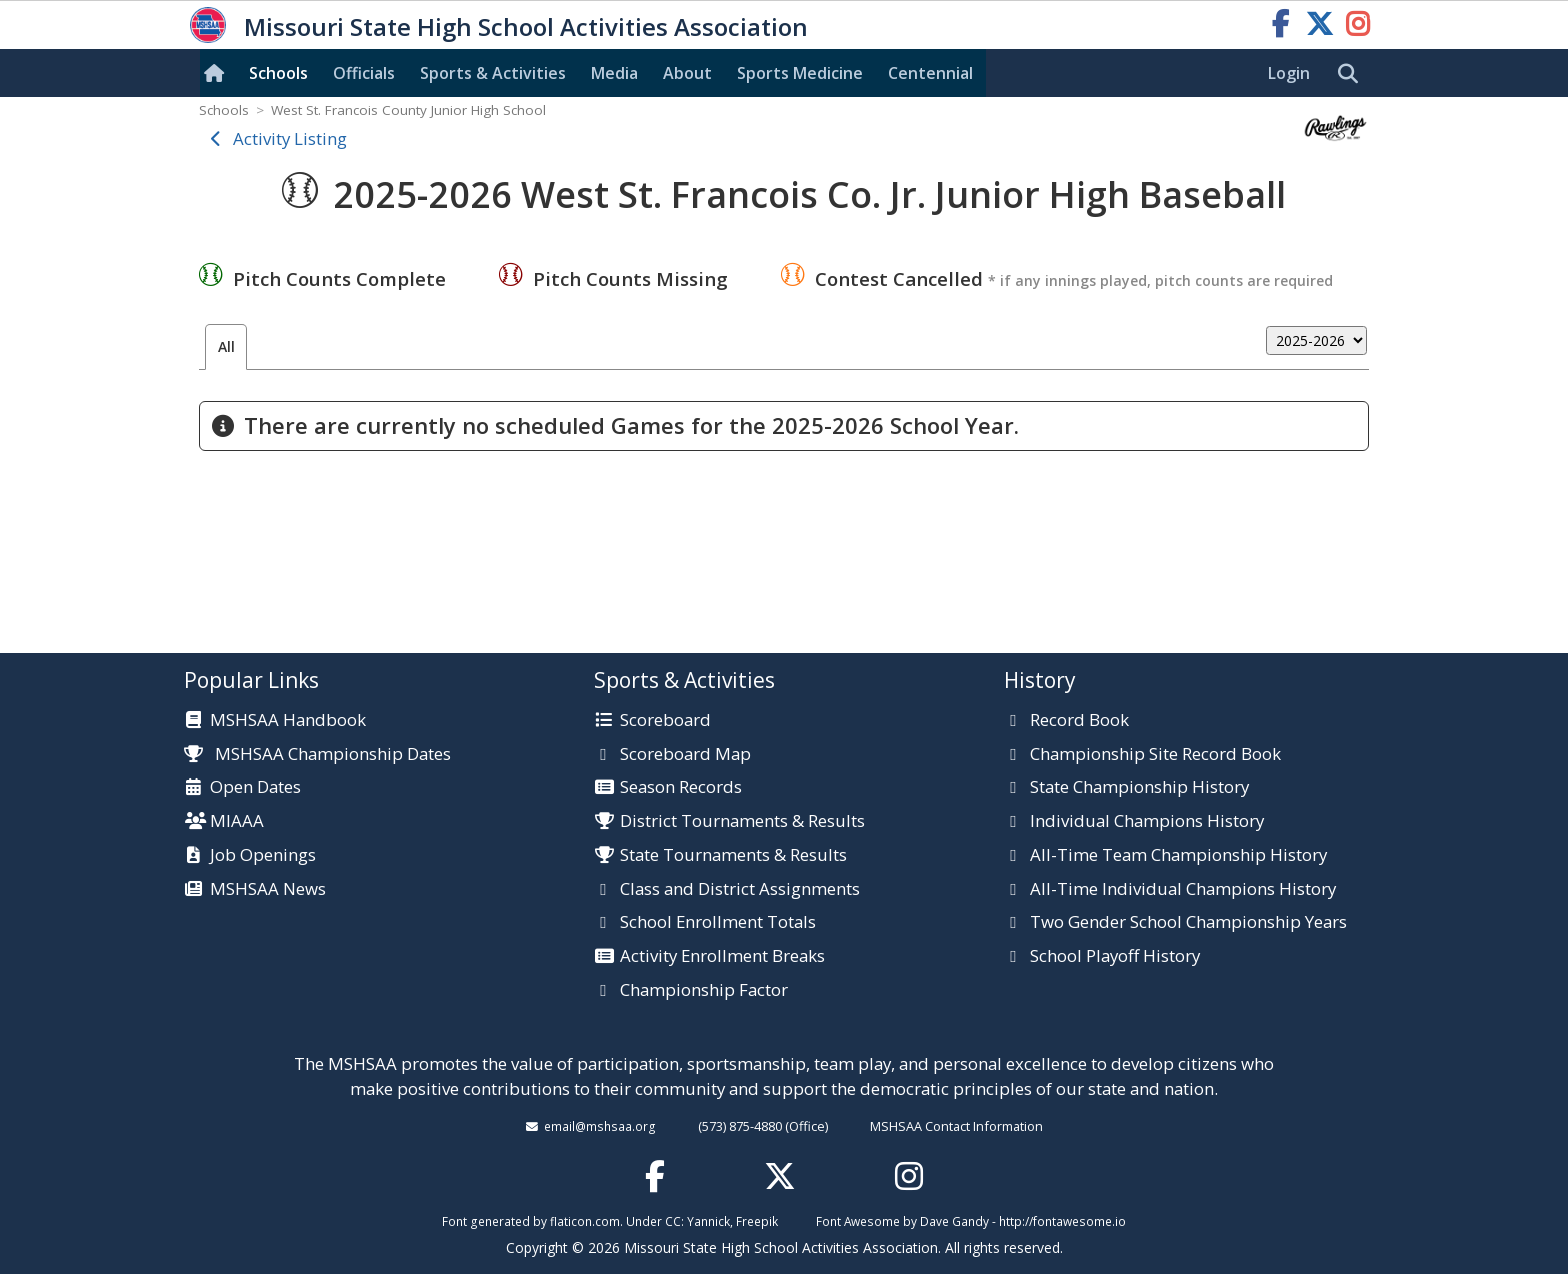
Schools (278, 73)
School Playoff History (1115, 957)
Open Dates (255, 788)
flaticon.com (585, 1221)
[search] (1353, 74)
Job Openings (263, 856)
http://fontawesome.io (1062, 1221)
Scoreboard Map (685, 755)
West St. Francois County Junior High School (408, 110)
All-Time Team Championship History (1178, 856)
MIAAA (237, 822)
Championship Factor (704, 991)
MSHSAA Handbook (288, 721)
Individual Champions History (1147, 822)
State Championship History (1139, 788)
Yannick (708, 1221)
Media (614, 73)
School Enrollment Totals (718, 923)
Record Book (1079, 721)
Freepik (757, 1221)
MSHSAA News (268, 890)
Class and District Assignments (740, 890)
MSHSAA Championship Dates (317, 753)
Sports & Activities (493, 73)
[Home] (218, 73)
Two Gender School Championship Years (1188, 923)
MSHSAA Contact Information (956, 1126)
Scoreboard (665, 721)
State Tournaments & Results (733, 856)
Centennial (930, 73)
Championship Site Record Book (1155, 755)
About (687, 73)
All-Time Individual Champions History (1183, 890)
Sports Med (800, 73)
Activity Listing (290, 138)
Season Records (681, 788)
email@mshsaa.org (600, 1126)
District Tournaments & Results (742, 822)
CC (673, 1221)
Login (1289, 73)
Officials (364, 73)
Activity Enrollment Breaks (722, 957)
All (226, 346)
